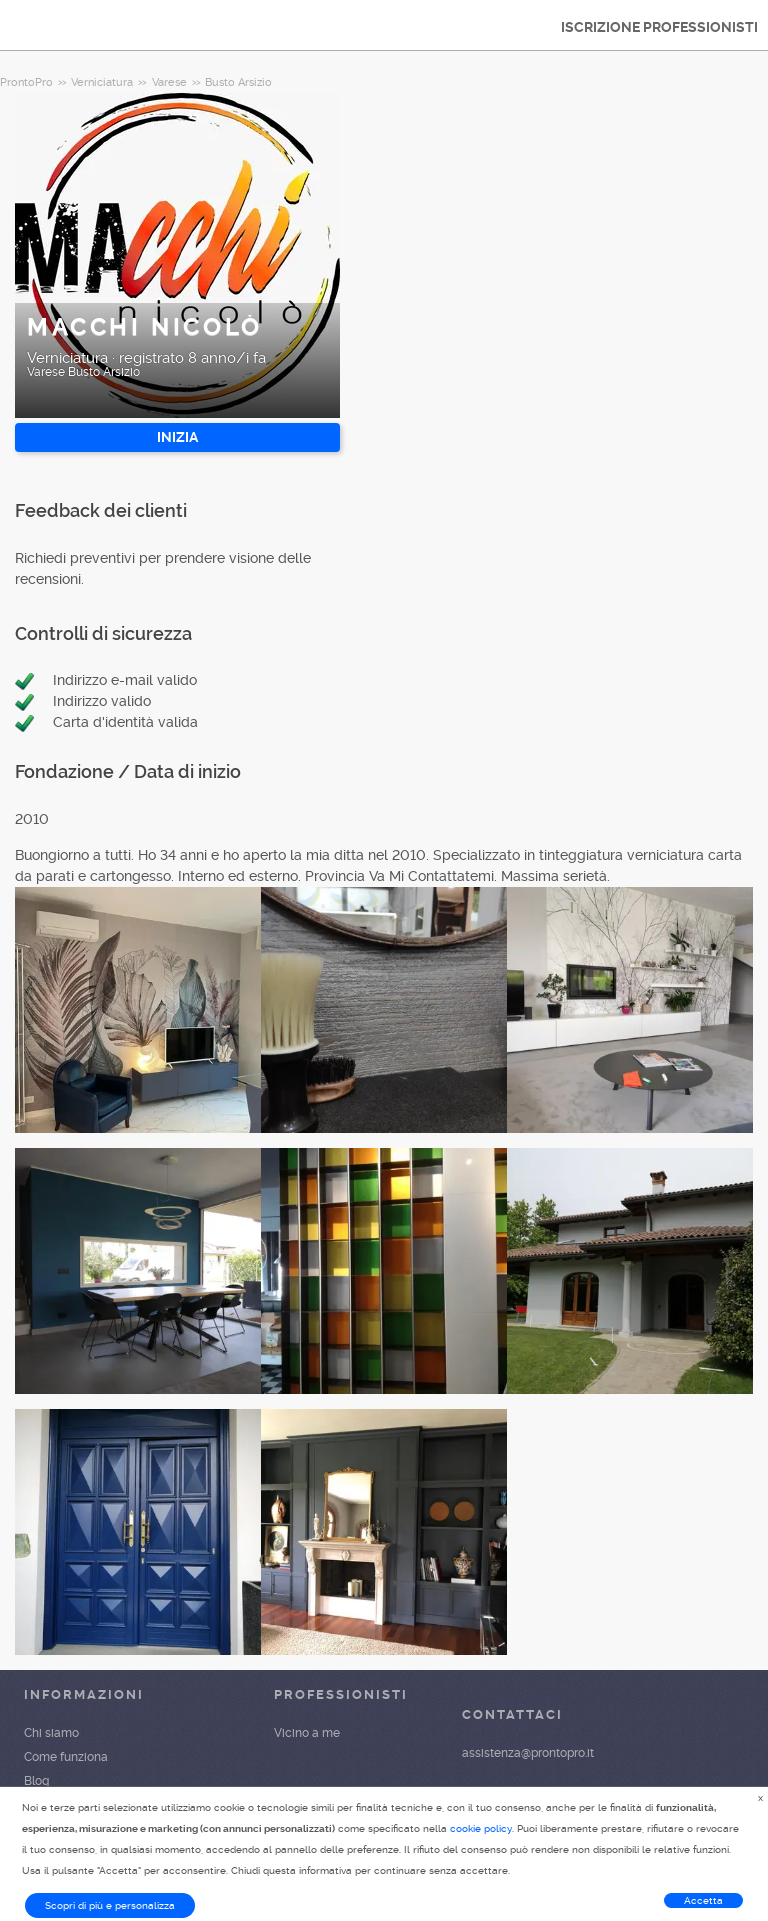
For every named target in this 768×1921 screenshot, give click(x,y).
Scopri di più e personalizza (110, 1905)
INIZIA (177, 437)
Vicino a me (307, 1733)
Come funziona (66, 1757)
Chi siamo (51, 1733)
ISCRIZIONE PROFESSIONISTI (659, 27)
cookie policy (481, 1828)
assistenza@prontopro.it (528, 1753)
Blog (36, 1781)
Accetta (703, 1900)
